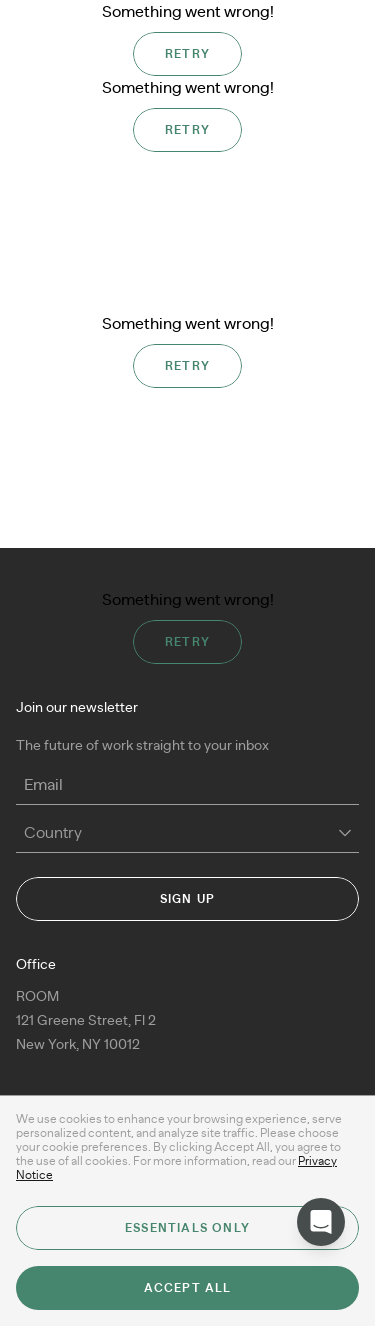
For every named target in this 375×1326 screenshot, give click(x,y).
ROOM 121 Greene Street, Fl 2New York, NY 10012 (86, 1021)
